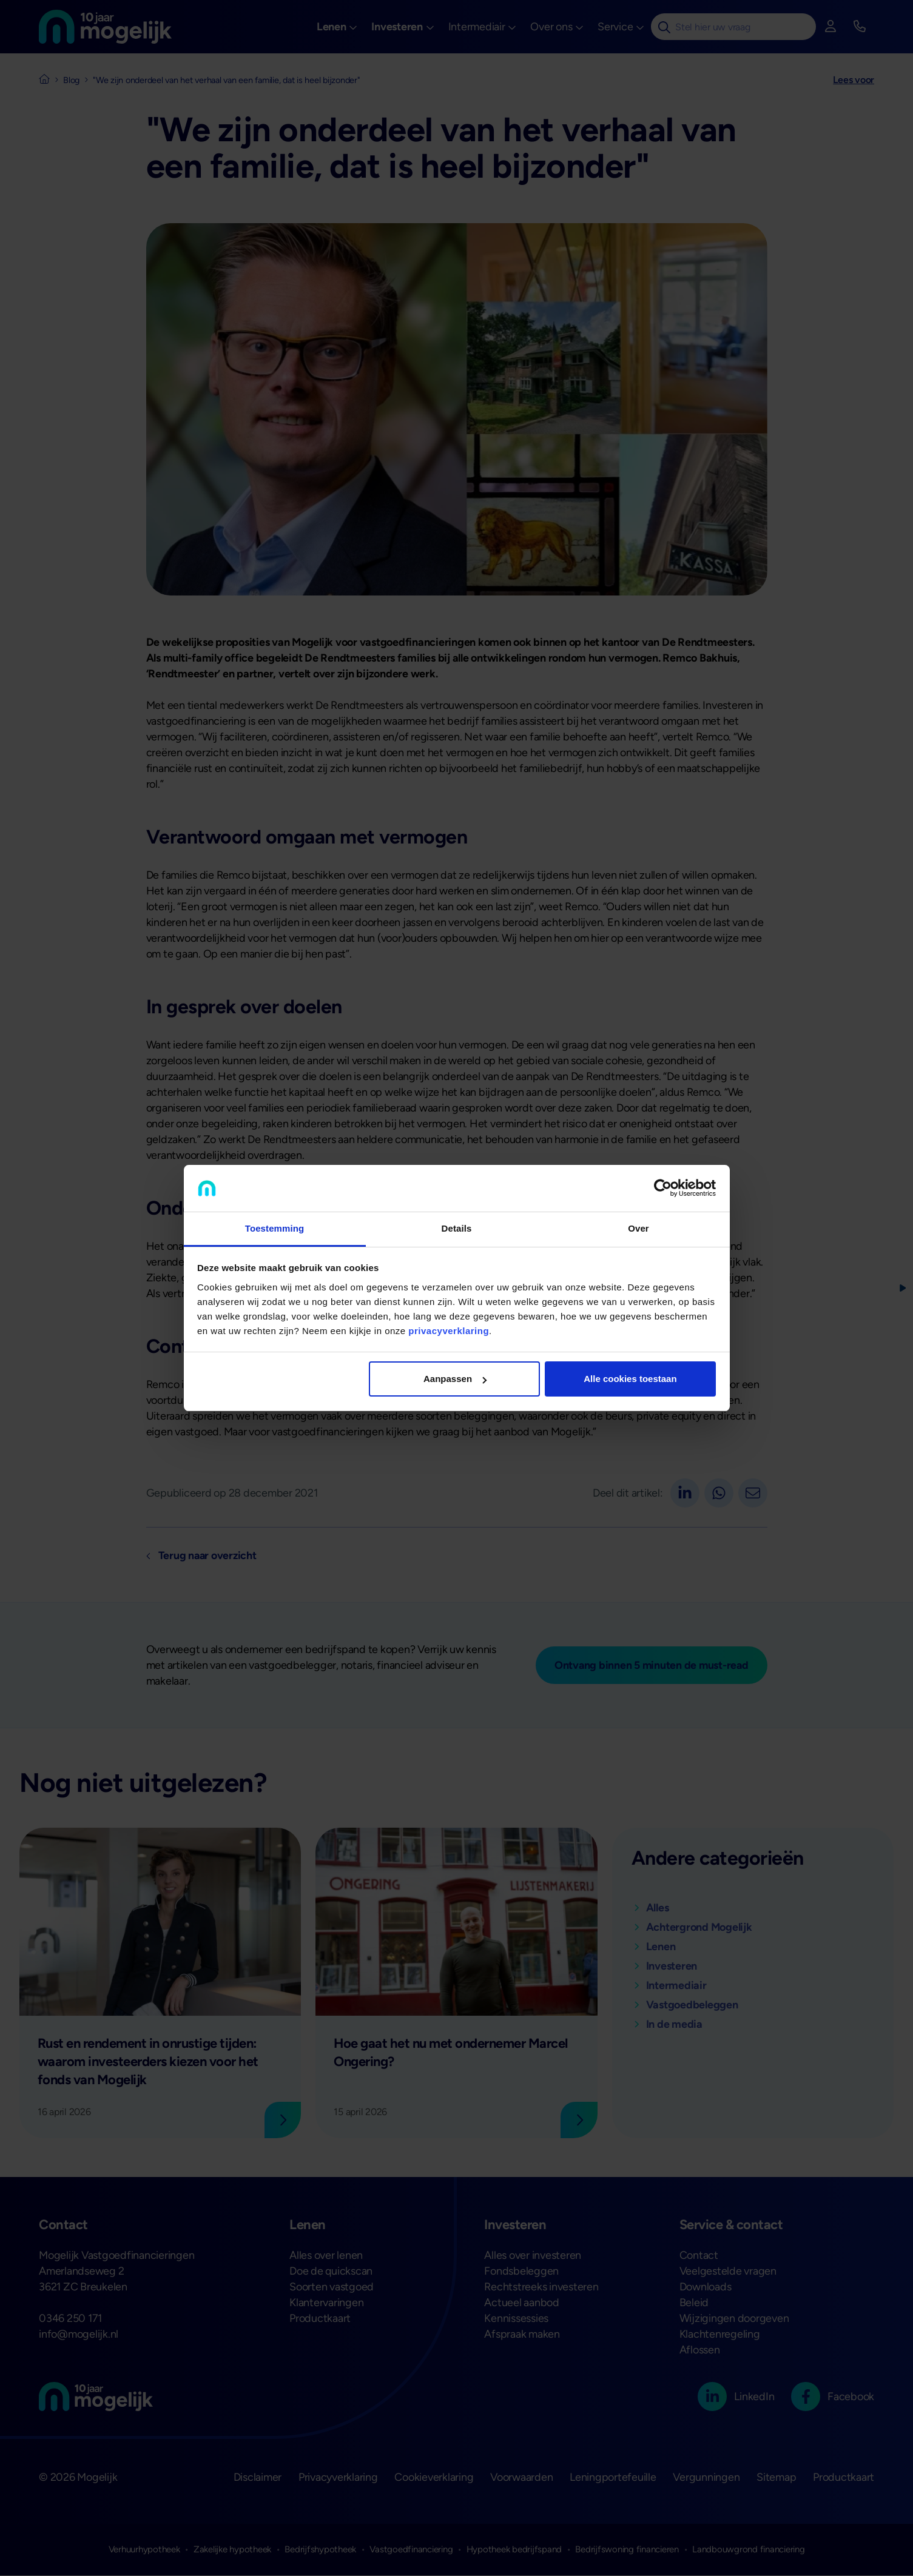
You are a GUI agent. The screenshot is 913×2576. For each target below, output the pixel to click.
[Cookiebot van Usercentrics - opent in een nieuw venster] (663, 1188)
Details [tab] (457, 1228)
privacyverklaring (448, 1331)
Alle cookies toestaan (630, 1379)
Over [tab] (638, 1228)
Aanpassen (455, 1379)
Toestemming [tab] (275, 1228)
